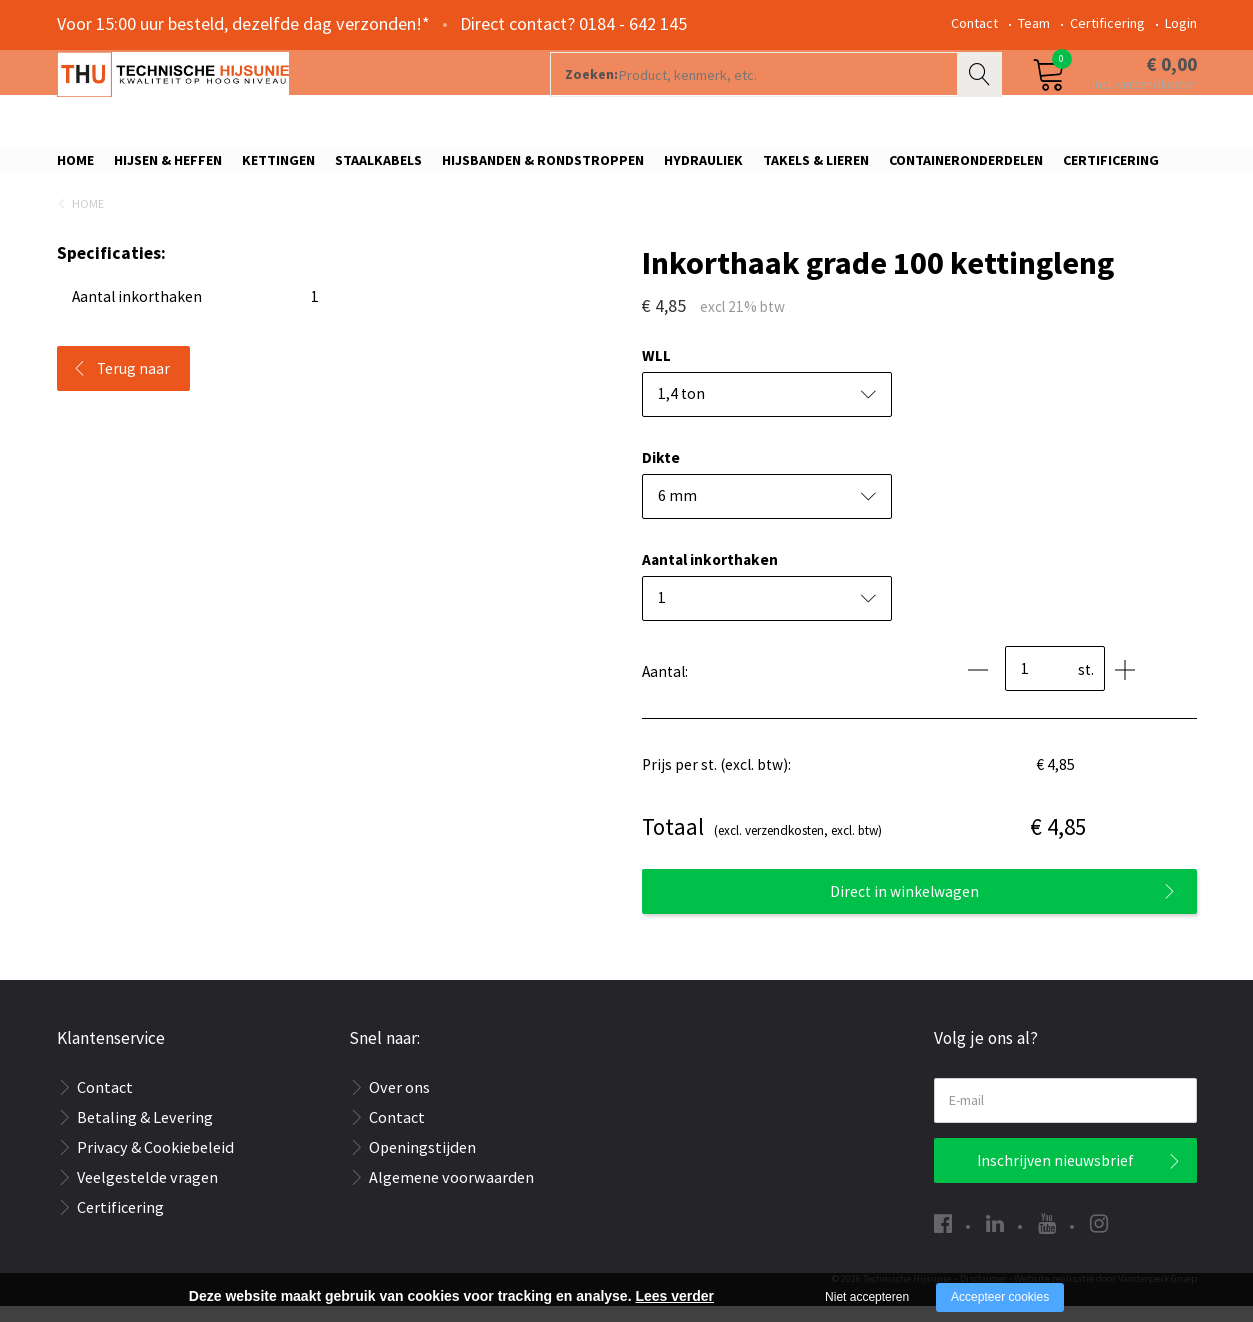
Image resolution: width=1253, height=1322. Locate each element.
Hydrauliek (703, 167)
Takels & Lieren (816, 167)
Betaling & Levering (145, 1133)
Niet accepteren (867, 1297)
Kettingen (278, 167)
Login (1181, 23)
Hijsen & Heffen (168, 167)
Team (1034, 23)
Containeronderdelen (966, 167)
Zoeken (982, 96)
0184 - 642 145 (633, 23)
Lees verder (674, 1296)
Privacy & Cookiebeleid (155, 1163)
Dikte (661, 474)
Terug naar (133, 384)
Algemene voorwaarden (451, 1193)
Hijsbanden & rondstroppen (543, 167)
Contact (974, 23)
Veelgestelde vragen (147, 1193)
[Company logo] (271, 96)
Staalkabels (378, 167)
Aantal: (665, 688)
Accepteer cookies (1000, 1297)
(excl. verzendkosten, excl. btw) (762, 844)
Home (75, 167)
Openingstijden (422, 1163)
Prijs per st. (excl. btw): (716, 781)
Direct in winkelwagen (904, 907)
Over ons (399, 1103)
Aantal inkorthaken (710, 576)
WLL (656, 372)
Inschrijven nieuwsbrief (1055, 1176)
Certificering (1107, 23)
